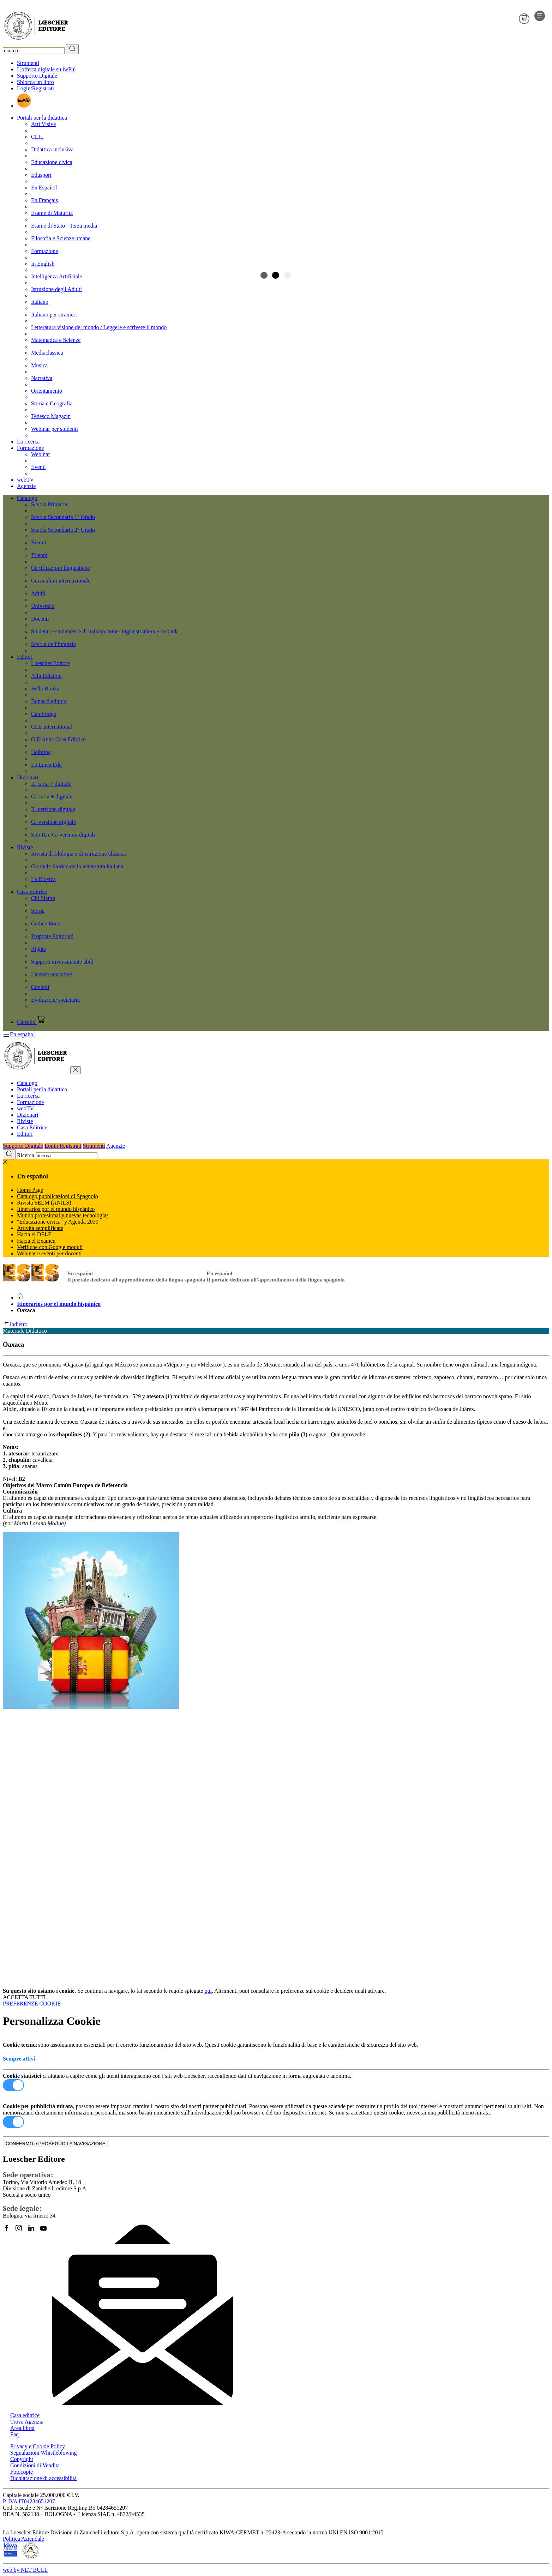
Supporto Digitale (37, 76)
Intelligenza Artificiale (56, 276)
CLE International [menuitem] (51, 727)
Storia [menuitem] (37, 911)
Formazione (44, 251)
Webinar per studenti (54, 429)
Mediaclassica (47, 353)
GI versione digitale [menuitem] (53, 822)
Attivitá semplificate (40, 1228)
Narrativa (41, 378)
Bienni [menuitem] (38, 542)
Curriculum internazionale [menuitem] (60, 581)
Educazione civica (51, 162)
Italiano (39, 302)
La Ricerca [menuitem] (43, 879)
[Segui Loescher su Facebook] (9, 2231)
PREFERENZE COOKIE (32, 2004)
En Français (44, 200)
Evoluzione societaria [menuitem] (55, 1000)
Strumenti (28, 63)
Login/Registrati (35, 88)
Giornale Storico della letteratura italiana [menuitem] (77, 866)
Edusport (41, 175)
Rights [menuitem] (38, 949)
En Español (44, 188)
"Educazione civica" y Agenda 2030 (57, 1222)
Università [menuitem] (43, 606)
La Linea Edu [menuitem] (46, 765)
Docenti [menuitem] (40, 619)
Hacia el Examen (36, 1241)
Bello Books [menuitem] (45, 689)
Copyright (21, 2459)
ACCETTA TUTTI (24, 1997)
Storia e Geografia (51, 403)
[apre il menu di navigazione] (539, 19)
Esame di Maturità (52, 213)
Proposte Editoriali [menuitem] (52, 936)
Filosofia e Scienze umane (60, 238)
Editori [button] (24, 657)
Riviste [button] (25, 847)
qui (207, 1991)
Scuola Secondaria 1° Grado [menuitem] (63, 517)
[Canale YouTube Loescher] (46, 2231)
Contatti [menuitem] (40, 987)
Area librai (22, 2428)
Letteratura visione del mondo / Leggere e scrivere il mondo (99, 327)
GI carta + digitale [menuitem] (51, 797)
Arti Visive (43, 124)
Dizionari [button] (27, 777)
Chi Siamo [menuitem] (43, 898)
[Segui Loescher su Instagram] (21, 2231)
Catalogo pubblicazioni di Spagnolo (57, 1196)
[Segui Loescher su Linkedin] (34, 2231)
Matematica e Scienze (55, 340)
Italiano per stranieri (54, 315)
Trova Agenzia (26, 2422)
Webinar (40, 454)
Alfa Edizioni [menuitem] (46, 676)
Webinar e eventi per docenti (49, 1253)
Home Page (30, 1190)
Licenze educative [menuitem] (51, 974)
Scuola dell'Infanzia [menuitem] (53, 644)
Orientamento (46, 391)
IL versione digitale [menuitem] (53, 809)
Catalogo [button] (27, 498)
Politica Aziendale (23, 2539)
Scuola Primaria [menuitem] (49, 504)
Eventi (38, 467)
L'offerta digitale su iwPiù (46, 69)
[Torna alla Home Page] (20, 1298)
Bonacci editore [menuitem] (49, 701)
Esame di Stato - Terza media (64, 226)
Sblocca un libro (35, 82)
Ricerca (25, 1155)
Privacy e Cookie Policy (37, 2446)
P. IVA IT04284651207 (29, 2501)
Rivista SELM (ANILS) (44, 1203)
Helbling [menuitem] (41, 752)
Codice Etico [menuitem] (45, 924)
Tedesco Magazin (51, 416)
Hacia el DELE (34, 1234)
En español (32, 1176)
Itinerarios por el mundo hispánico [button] (56, 1209)
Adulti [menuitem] (38, 593)
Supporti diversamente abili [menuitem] (62, 962)
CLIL (37, 137)
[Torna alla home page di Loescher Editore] (36, 26)
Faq (14, 2434)
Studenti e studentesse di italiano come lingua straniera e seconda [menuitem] (105, 631)
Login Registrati (62, 1146)
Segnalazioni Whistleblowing (43, 2453)
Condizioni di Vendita (35, 2465)
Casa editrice (25, 2415)
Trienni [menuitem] (39, 555)
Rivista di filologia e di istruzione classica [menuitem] (78, 854)
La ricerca (28, 442)
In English (42, 264)
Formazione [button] (30, 448)
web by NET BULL (25, 2570)
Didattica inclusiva (52, 149)
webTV (25, 480)
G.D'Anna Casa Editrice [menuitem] (58, 739)
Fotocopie (21, 2472)
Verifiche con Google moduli (50, 1247)
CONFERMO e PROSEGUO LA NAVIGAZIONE (56, 2143)
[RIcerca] (72, 49)
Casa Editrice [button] (32, 892)
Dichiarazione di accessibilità (43, 2478)
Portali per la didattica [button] (42, 118)
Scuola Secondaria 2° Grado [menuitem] (63, 530)
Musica (39, 365)
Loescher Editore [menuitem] (50, 663)
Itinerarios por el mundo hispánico (59, 1304)
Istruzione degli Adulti (56, 289)
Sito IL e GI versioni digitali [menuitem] (63, 835)
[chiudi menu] (75, 1070)
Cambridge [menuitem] (43, 714)
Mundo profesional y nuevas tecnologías (63, 1215)
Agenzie (26, 486)
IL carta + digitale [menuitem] (51, 784)
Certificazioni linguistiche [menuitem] (60, 568)
